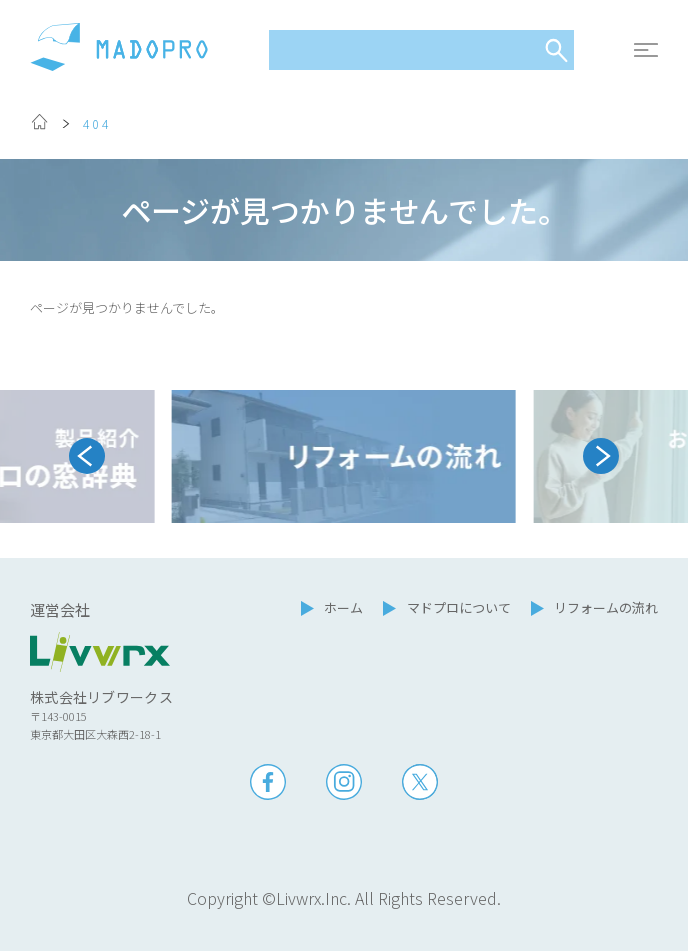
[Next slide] (601, 456)
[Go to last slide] (87, 456)
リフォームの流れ (606, 607)
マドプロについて (459, 607)
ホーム (343, 607)
